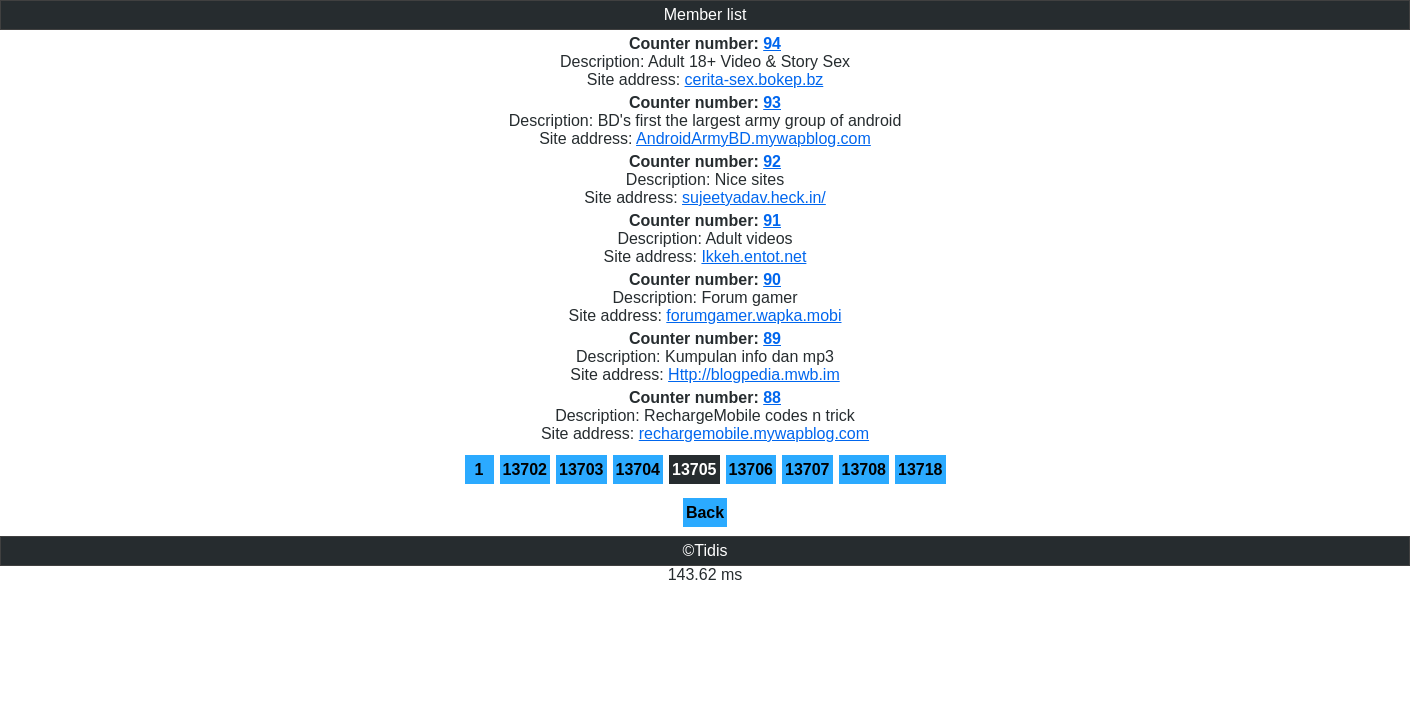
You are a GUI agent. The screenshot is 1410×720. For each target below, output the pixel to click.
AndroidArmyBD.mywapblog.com (753, 138)
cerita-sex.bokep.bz (754, 79)
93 (772, 102)
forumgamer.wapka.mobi (753, 315)
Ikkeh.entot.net (753, 256)
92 (772, 161)
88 (772, 397)
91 (772, 220)
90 (772, 279)
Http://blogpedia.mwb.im (754, 374)
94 (772, 43)
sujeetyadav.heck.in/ (754, 197)
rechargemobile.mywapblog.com (754, 433)
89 (772, 338)
